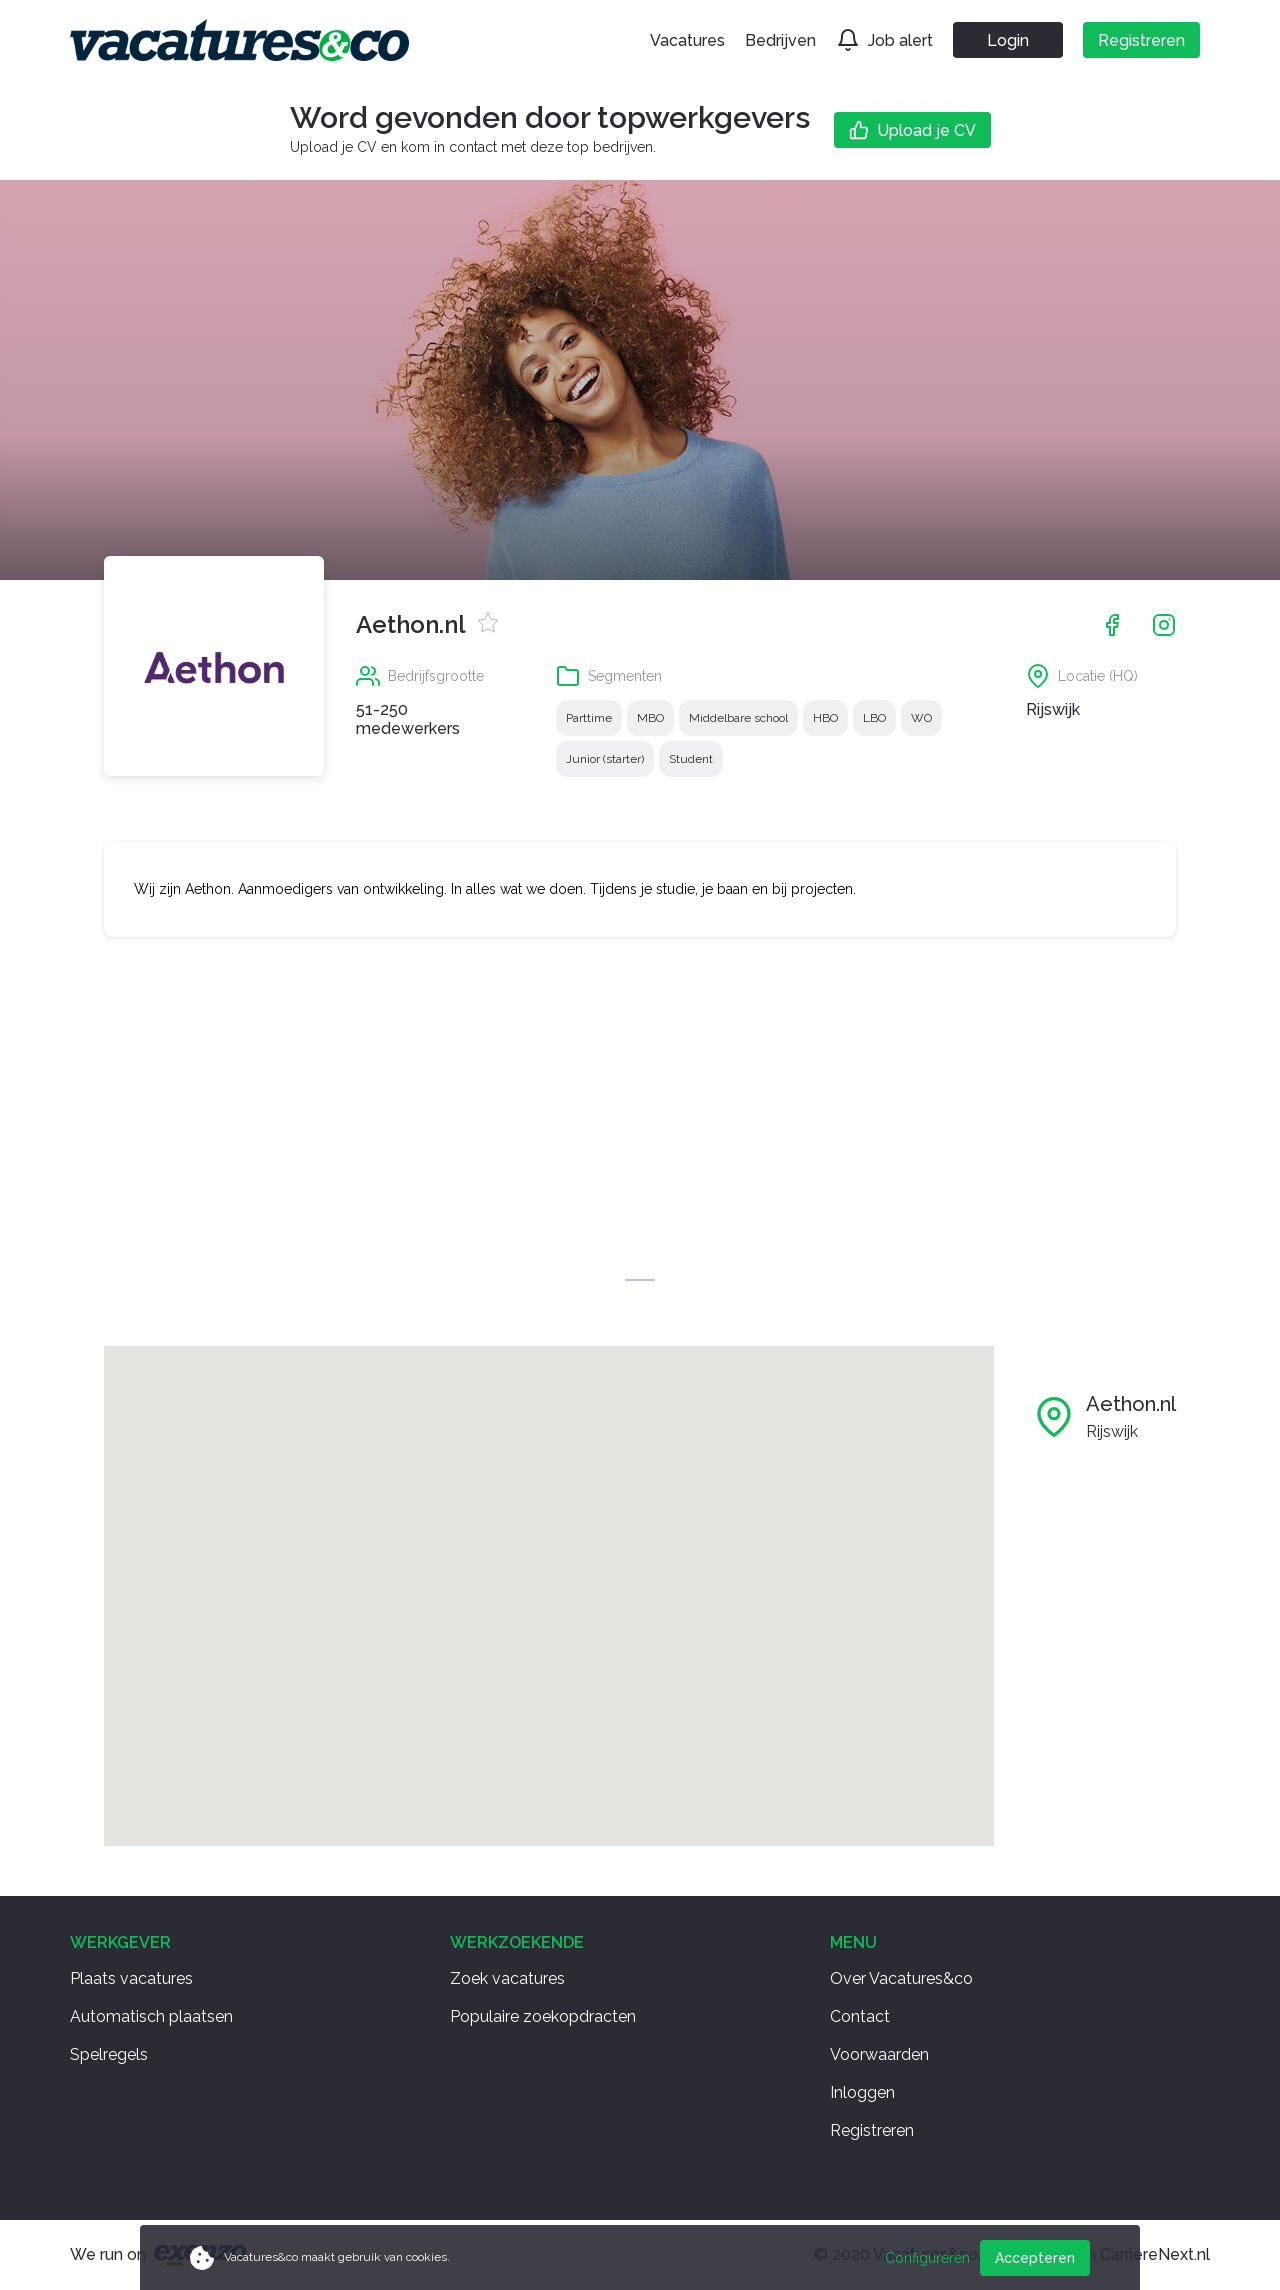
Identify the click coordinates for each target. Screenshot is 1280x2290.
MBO (650, 718)
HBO (825, 718)
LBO (874, 718)
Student (691, 759)
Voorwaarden (879, 2054)
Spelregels (109, 2054)
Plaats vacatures (131, 1978)
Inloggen (862, 2092)
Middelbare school (738, 718)
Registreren (872, 2130)
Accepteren (1035, 2258)
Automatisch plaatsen (151, 2016)
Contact (860, 2016)
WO (921, 718)
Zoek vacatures (507, 1978)
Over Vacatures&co (901, 1978)
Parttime (589, 718)
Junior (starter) (605, 759)
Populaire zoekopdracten (543, 2016)
